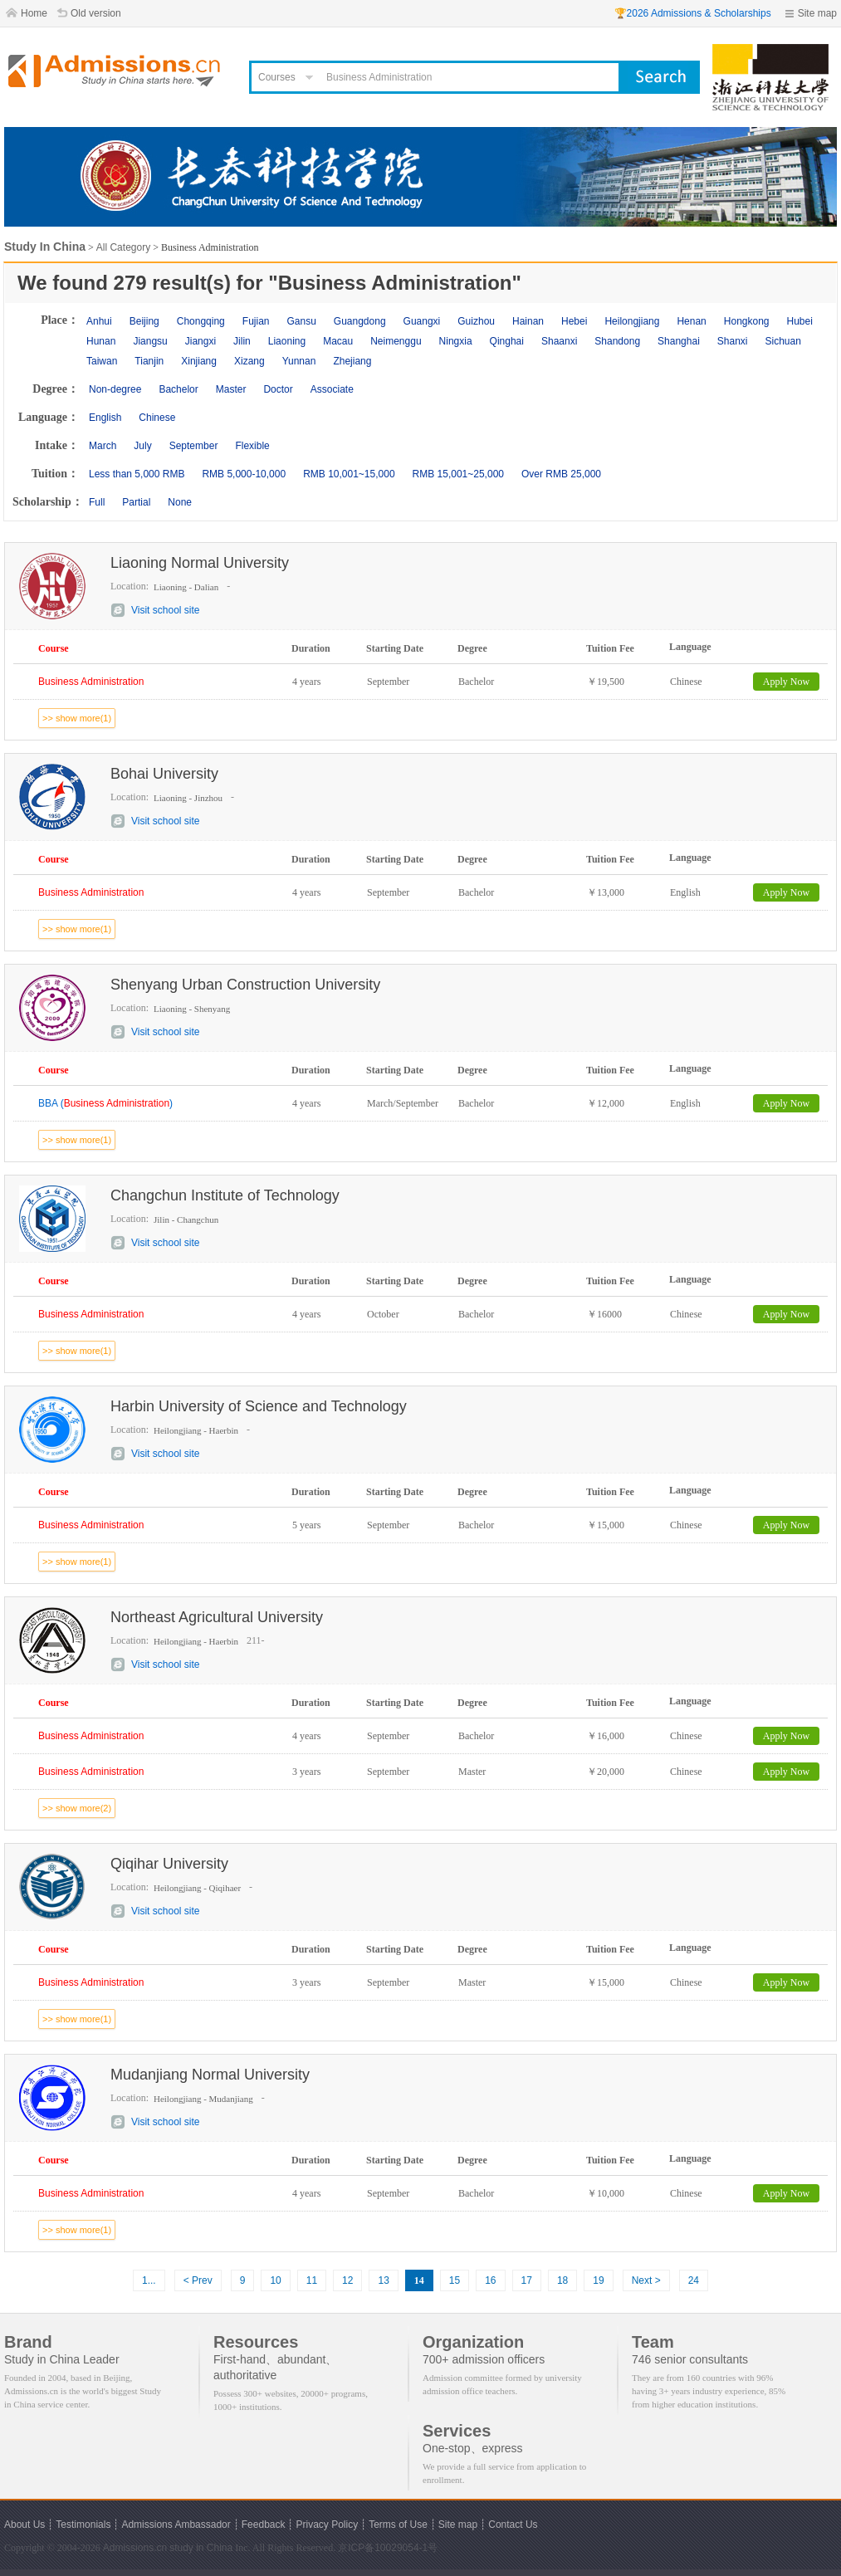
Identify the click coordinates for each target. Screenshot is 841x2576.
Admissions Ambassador (175, 2524)
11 (311, 2280)
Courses (277, 77)
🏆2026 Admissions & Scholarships (692, 13)
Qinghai (507, 341)
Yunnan (299, 361)
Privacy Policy (327, 2524)
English (105, 417)
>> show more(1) (76, 718)
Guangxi (422, 321)
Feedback (264, 2524)
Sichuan (783, 341)
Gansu (300, 321)
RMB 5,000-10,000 (244, 474)
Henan (691, 321)
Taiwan (101, 361)
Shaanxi (559, 341)
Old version (96, 13)
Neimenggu (395, 341)
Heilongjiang (631, 321)
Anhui (99, 321)
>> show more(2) (76, 1808)
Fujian (256, 321)
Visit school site (165, 610)
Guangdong (360, 321)
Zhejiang (352, 361)
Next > (646, 2280)
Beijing (144, 321)
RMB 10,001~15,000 (348, 474)
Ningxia (455, 341)
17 (526, 2280)
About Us (24, 2524)
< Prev (198, 2280)
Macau (338, 341)
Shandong (617, 341)
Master (231, 389)
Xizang (249, 361)
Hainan (528, 321)
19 (598, 2280)
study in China (200, 2548)
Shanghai (679, 341)
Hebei (574, 321)
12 (347, 2280)
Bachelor (178, 389)
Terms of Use (398, 2524)
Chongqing (201, 321)
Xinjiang (199, 361)
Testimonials (83, 2524)
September (193, 446)
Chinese (157, 417)
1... (149, 2280)
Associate (332, 389)
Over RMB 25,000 (561, 474)
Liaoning (287, 341)
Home (34, 13)
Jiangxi (200, 341)
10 (275, 2280)
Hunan (100, 341)
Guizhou (476, 321)
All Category (123, 247)
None (180, 502)
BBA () (105, 1103)
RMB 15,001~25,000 (458, 474)
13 (383, 2280)
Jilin (242, 341)
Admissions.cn (135, 2548)
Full (97, 502)
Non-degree (115, 389)
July (142, 446)
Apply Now (786, 681)
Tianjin (149, 361)
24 (693, 2280)
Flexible (252, 446)
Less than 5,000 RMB (136, 474)
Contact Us (512, 2524)
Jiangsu (150, 341)
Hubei (800, 321)
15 (454, 2280)
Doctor (277, 389)
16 (490, 2280)
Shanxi (732, 341)
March (102, 446)
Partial (136, 502)
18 (562, 2280)
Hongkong (747, 321)
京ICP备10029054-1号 (388, 2548)
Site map (817, 13)
